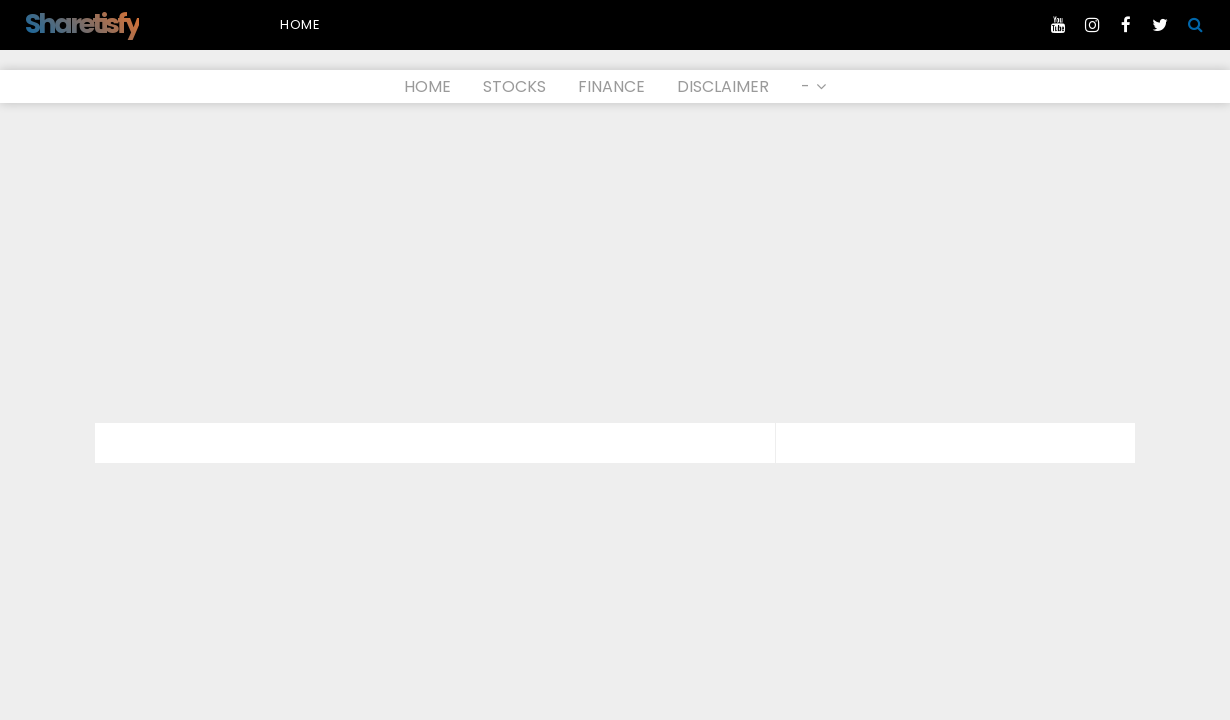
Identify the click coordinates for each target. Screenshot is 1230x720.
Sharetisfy (82, 23)
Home (300, 24)
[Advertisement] (615, 263)
